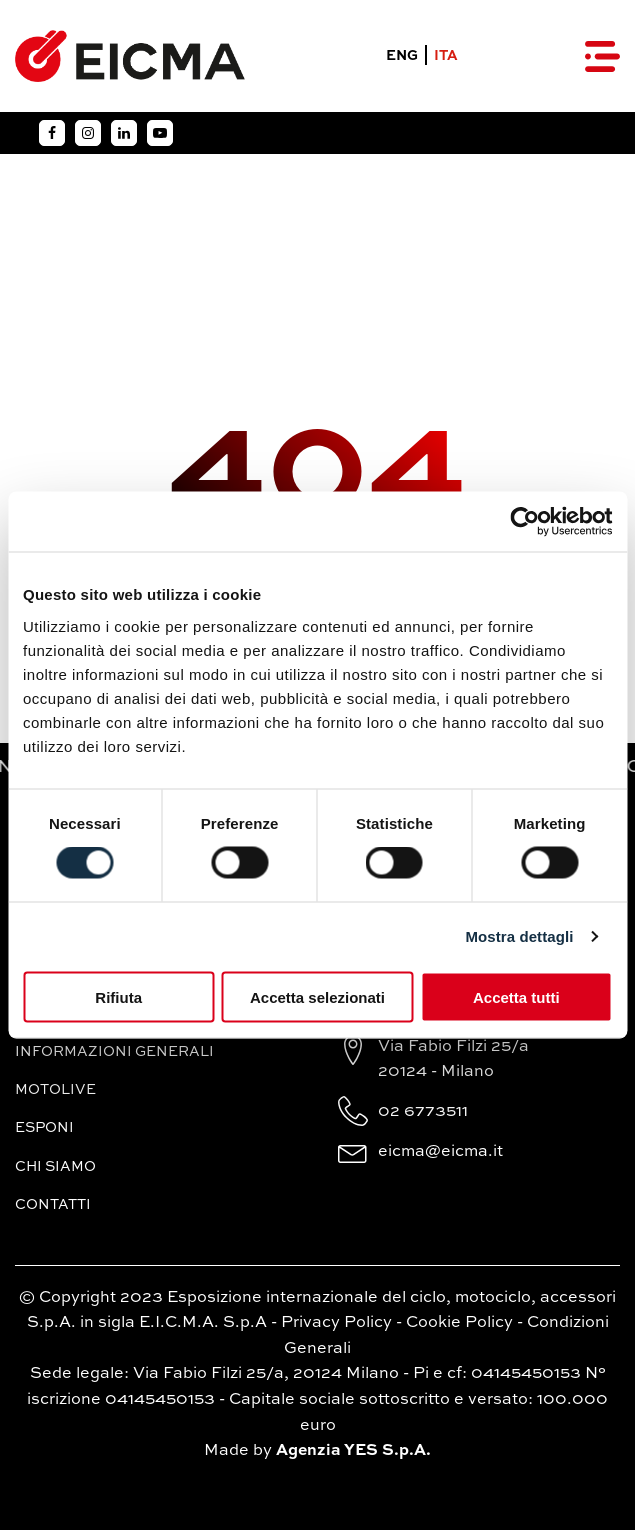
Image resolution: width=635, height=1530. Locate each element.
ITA (446, 56)
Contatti (53, 1205)
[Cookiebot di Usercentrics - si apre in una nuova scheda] (524, 522)
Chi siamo (55, 1167)
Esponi (44, 1128)
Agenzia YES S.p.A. (353, 1451)
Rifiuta (118, 996)
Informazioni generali (114, 1052)
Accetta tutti (516, 996)
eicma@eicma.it (440, 1152)
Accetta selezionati (317, 996)
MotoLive (55, 1090)
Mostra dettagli (519, 936)
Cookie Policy (459, 1323)
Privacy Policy (336, 1323)
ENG (402, 56)
